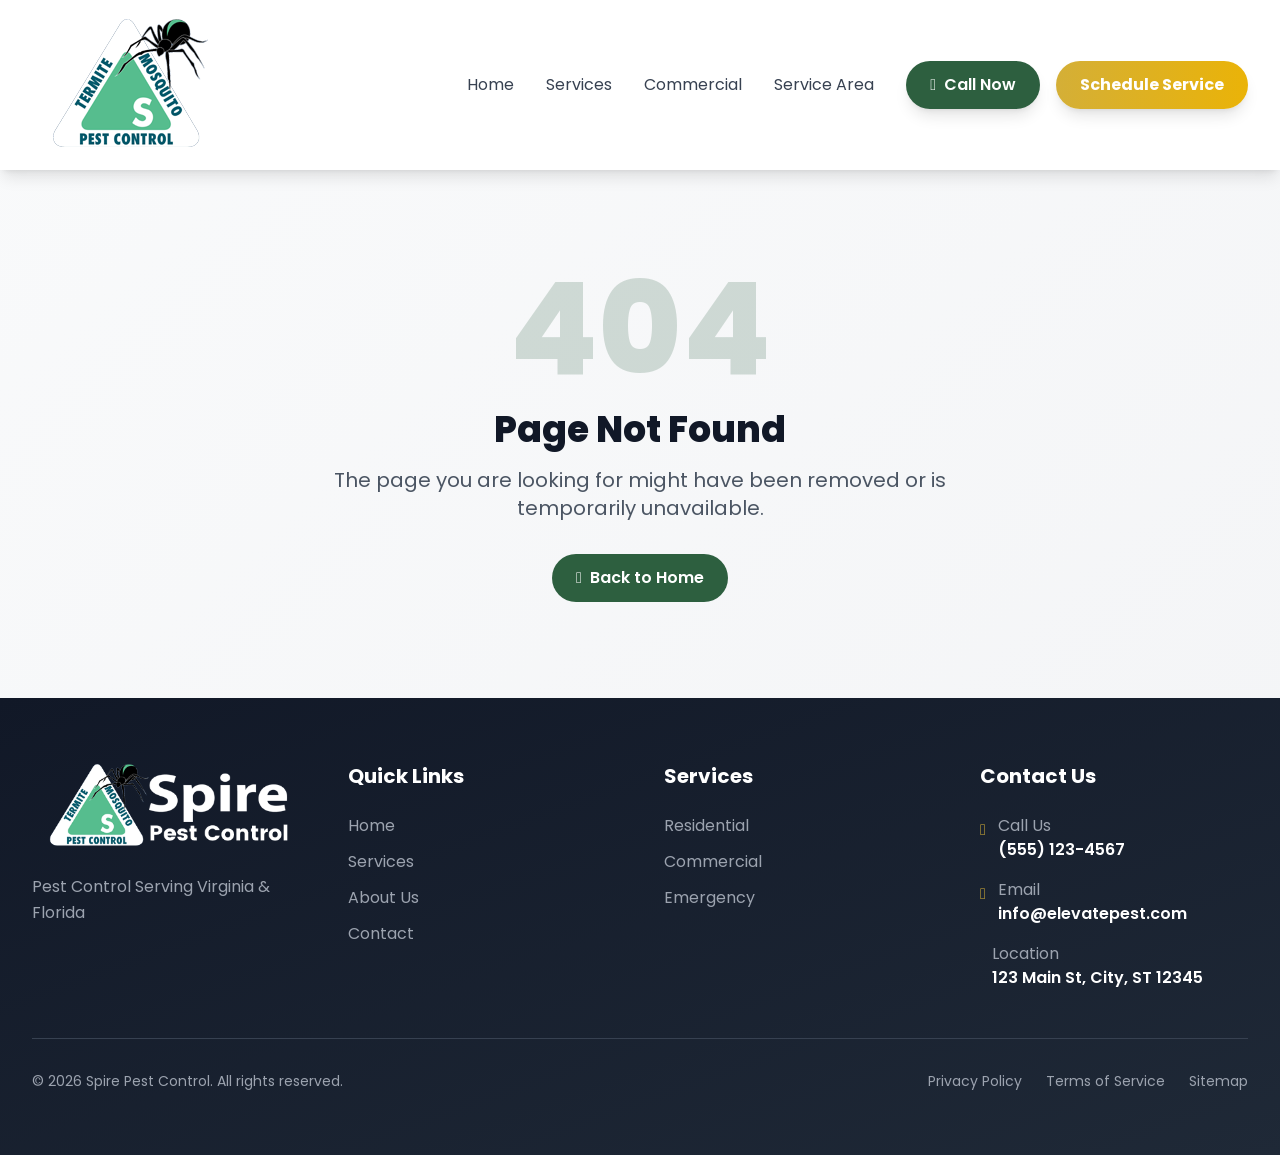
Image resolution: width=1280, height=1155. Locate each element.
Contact (381, 933)
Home (490, 84)
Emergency (709, 897)
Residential (706, 825)
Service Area (824, 84)
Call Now (973, 84)
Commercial (693, 84)
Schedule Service (1152, 84)
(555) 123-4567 (1061, 849)
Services (579, 84)
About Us (383, 897)
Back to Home (640, 578)
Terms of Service (1105, 1081)
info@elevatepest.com (1092, 913)
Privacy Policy (975, 1081)
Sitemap (1218, 1081)
